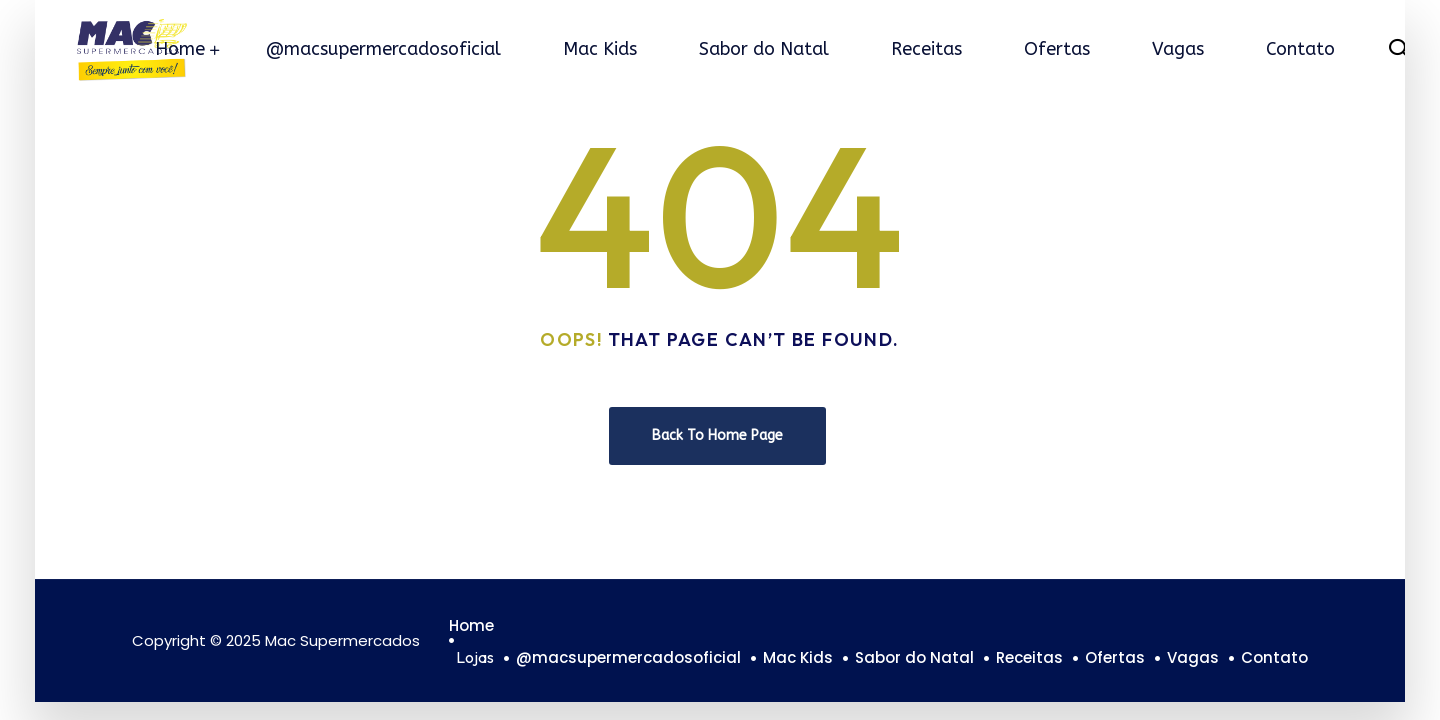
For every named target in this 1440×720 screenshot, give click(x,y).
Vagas (1178, 49)
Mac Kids (600, 49)
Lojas (475, 657)
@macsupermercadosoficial (383, 49)
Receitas (926, 49)
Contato (1300, 49)
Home (180, 49)
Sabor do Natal (764, 49)
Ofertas (1057, 49)
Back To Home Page (717, 435)
